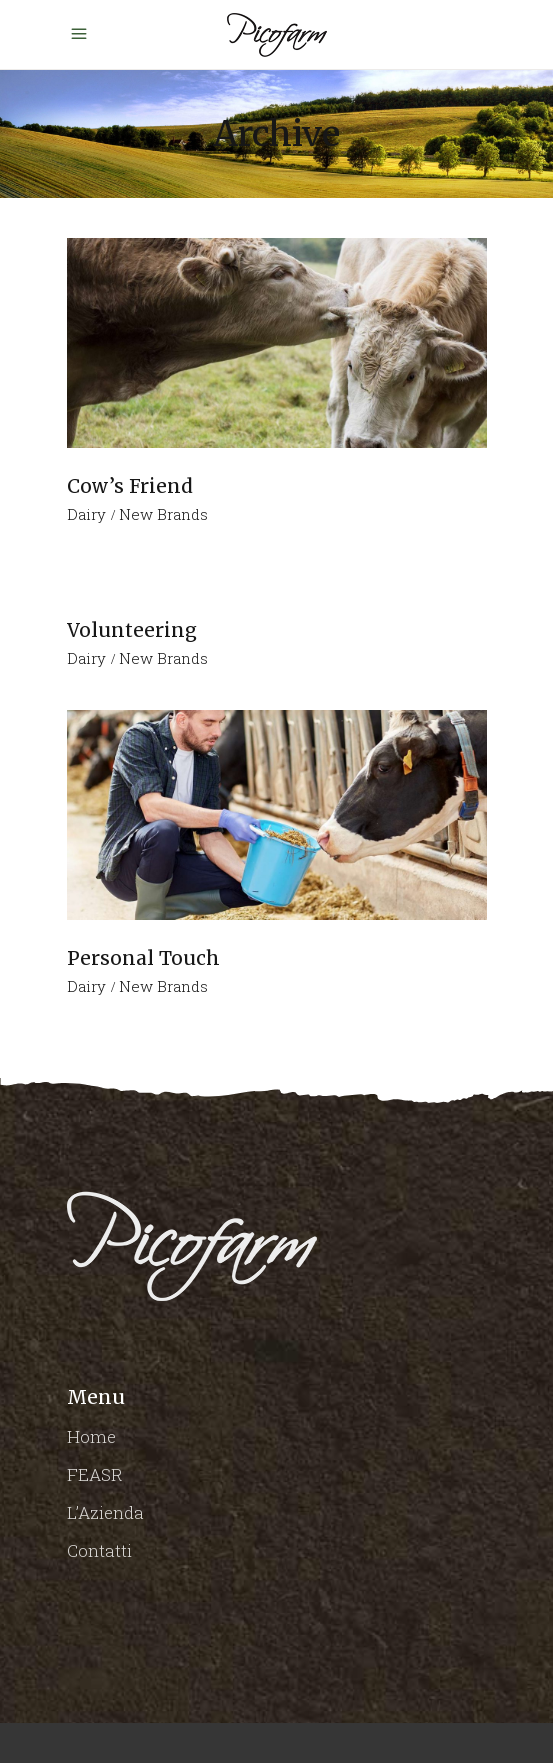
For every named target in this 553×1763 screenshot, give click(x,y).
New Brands (163, 514)
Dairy (86, 514)
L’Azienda (105, 1512)
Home (91, 1436)
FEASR (95, 1474)
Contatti (99, 1550)
